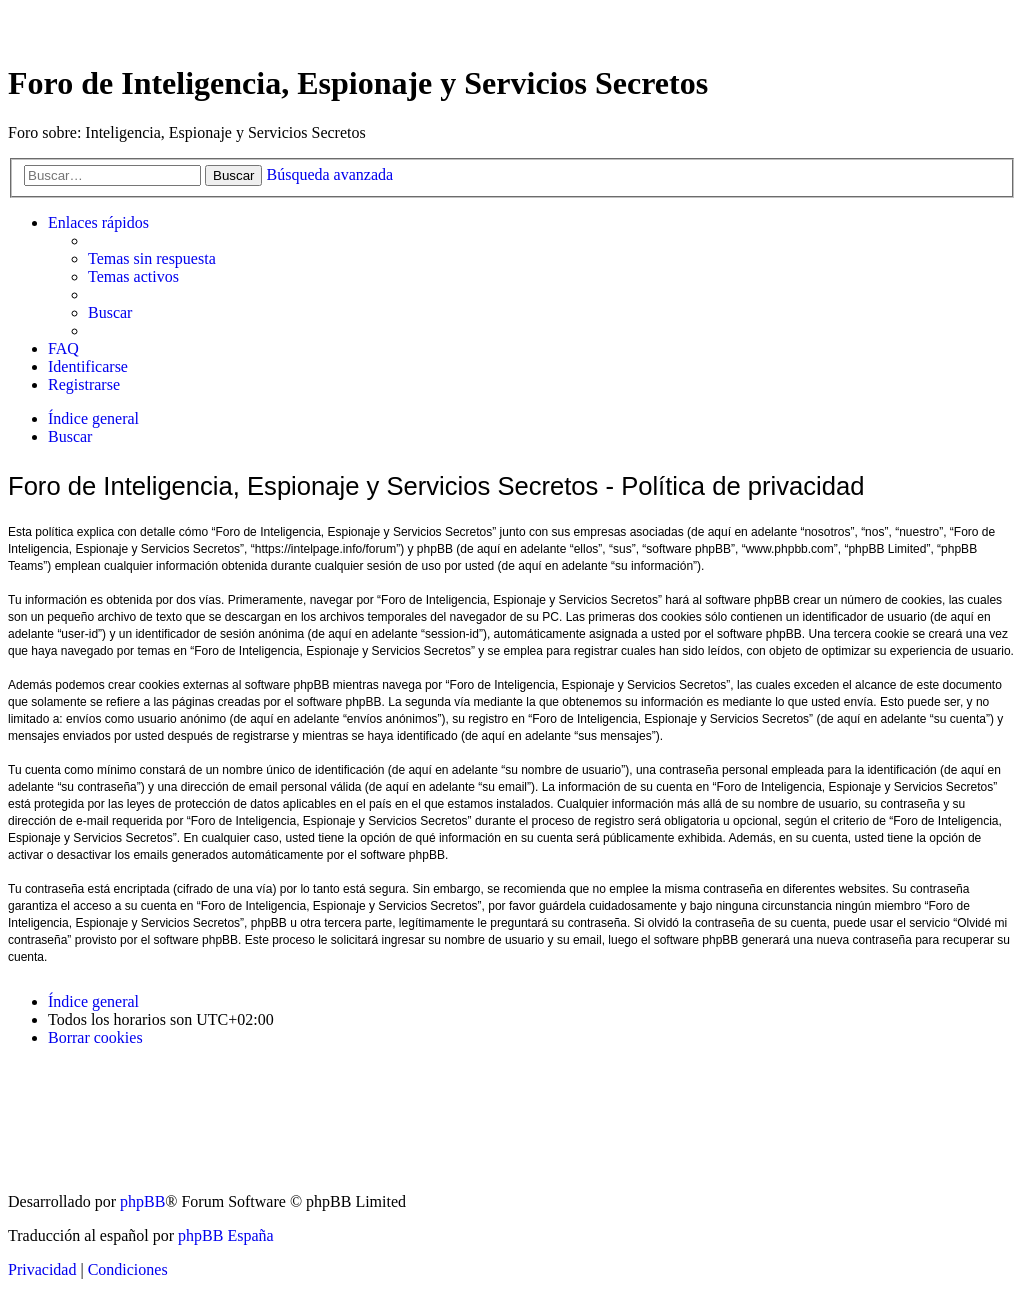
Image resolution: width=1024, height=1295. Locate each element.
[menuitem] (152, 259)
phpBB (142, 1201)
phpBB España (226, 1235)
